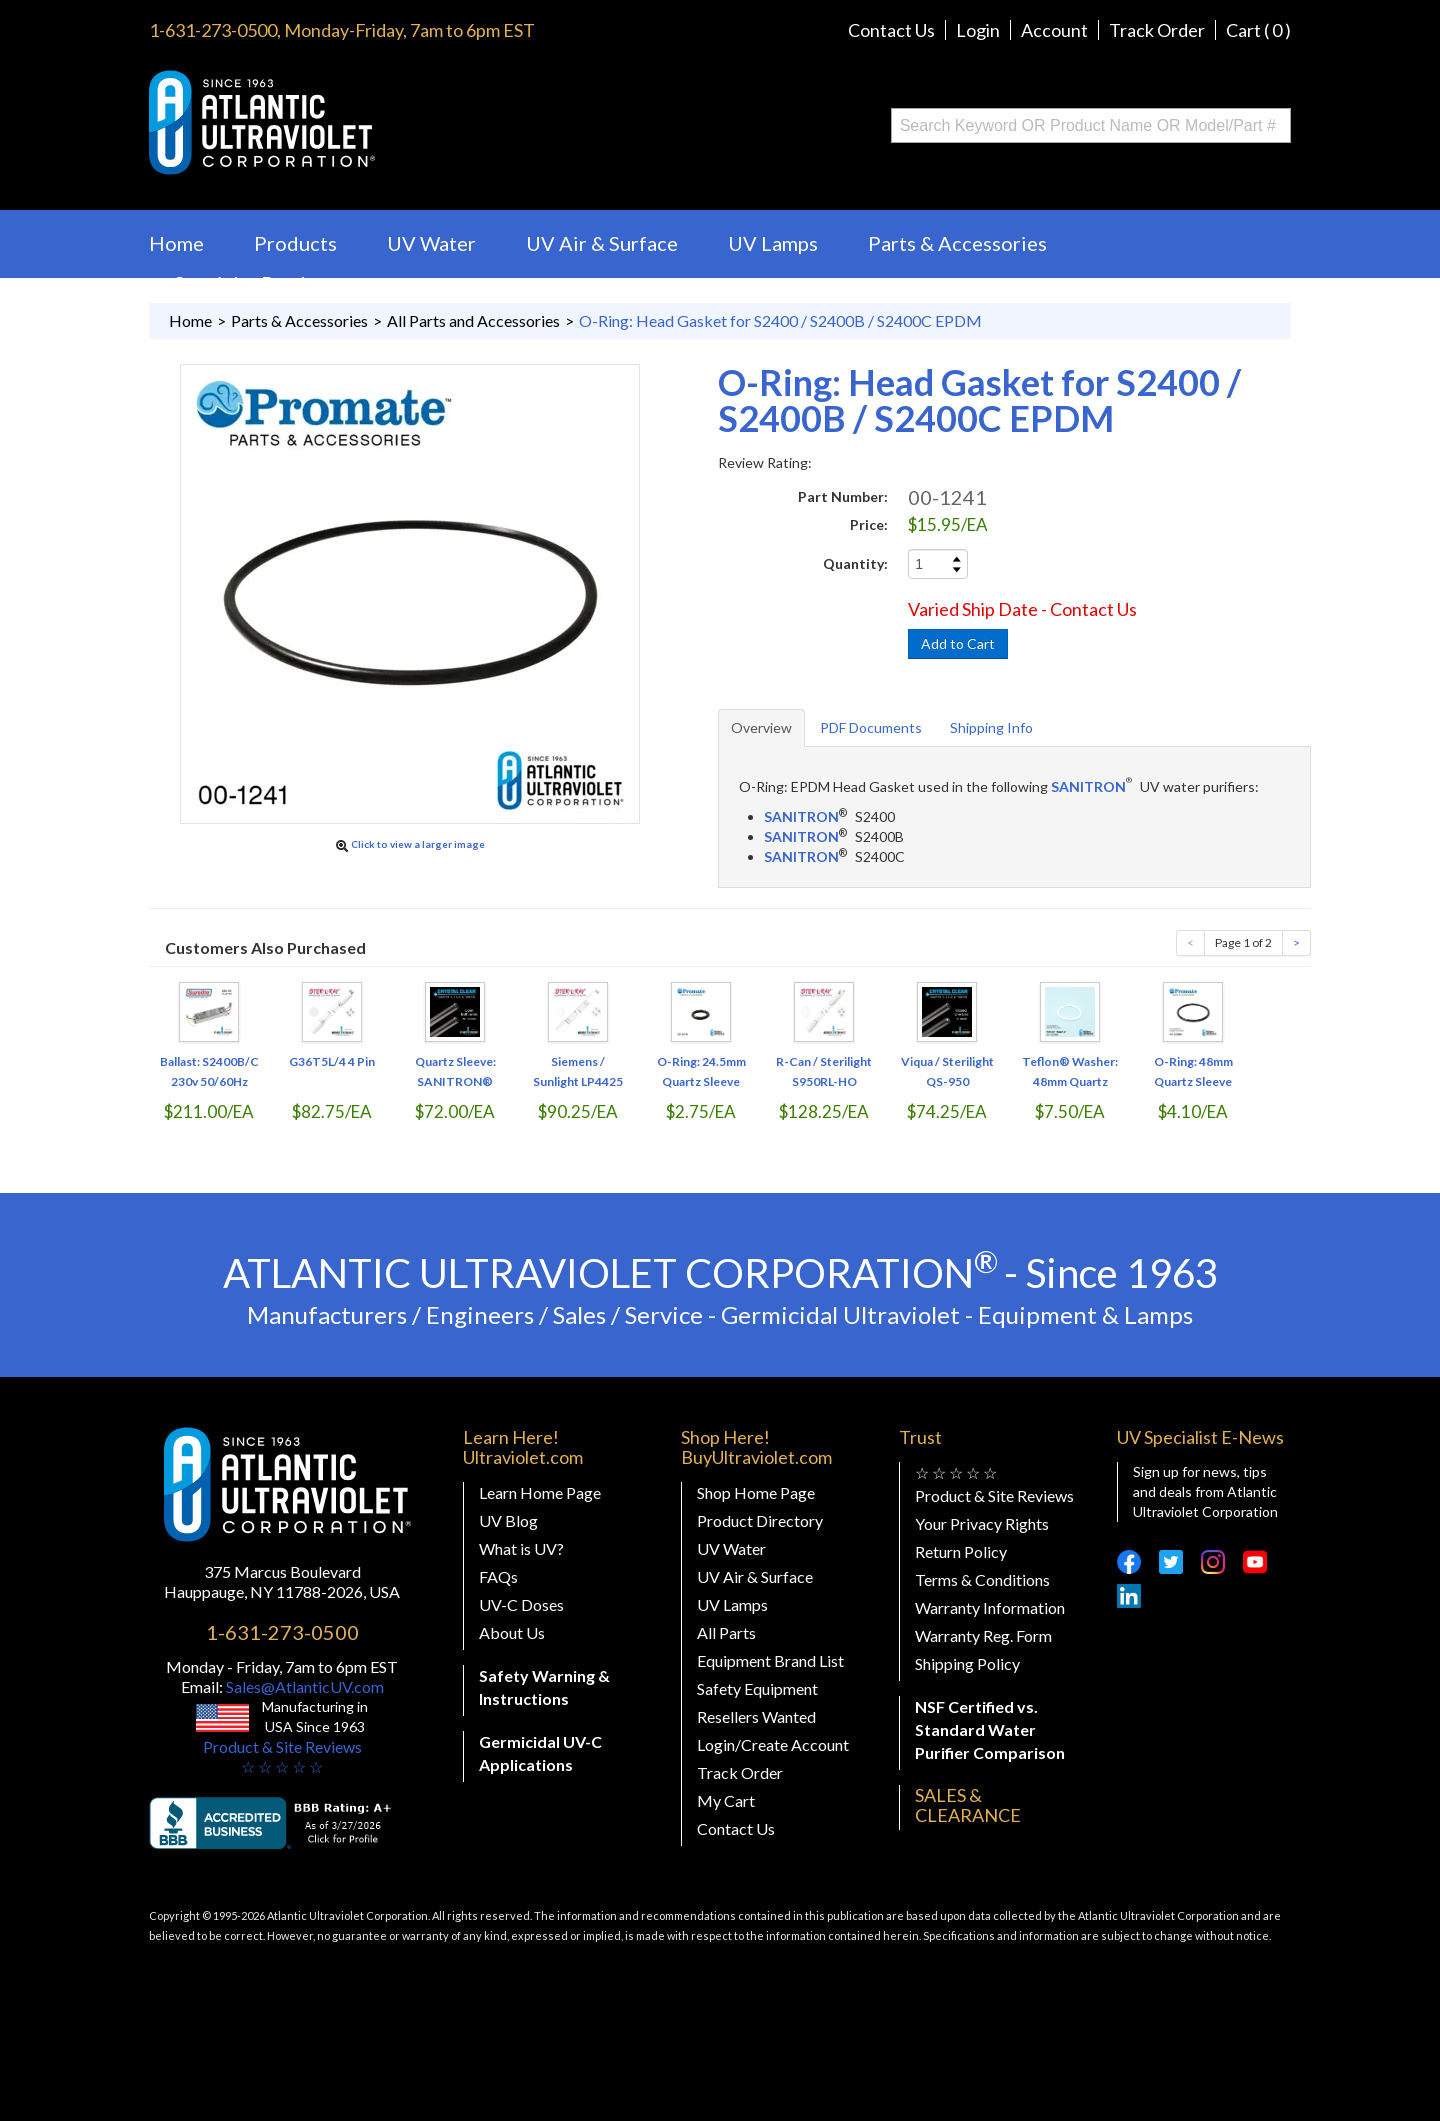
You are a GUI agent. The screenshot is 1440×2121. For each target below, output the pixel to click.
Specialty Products (259, 283)
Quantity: (855, 563)
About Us (512, 1632)
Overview (761, 727)
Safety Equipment (757, 1688)
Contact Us (891, 30)
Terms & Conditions (982, 1579)
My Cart (726, 1800)
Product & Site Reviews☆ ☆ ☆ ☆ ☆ (282, 1756)
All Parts (726, 1632)
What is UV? (521, 1548)
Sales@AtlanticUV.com (303, 1686)
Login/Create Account (773, 1744)
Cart (1258, 30)
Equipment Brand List (770, 1660)
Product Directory (760, 1520)
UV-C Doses (521, 1604)
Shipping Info (991, 727)
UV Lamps (773, 243)
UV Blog (508, 1520)
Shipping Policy (967, 1663)
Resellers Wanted (756, 1716)
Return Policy (961, 1551)
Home (176, 243)
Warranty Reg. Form (983, 1635)
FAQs (498, 1576)
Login (978, 30)
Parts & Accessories (957, 243)
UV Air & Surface (602, 243)
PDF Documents (871, 727)
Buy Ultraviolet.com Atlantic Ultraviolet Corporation (342, 122)
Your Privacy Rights (982, 1523)
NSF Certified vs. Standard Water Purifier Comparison (990, 1729)
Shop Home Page (756, 1492)
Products (295, 243)
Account (1054, 30)
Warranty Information (990, 1607)
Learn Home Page (540, 1492)
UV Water (431, 243)
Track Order (1157, 30)
